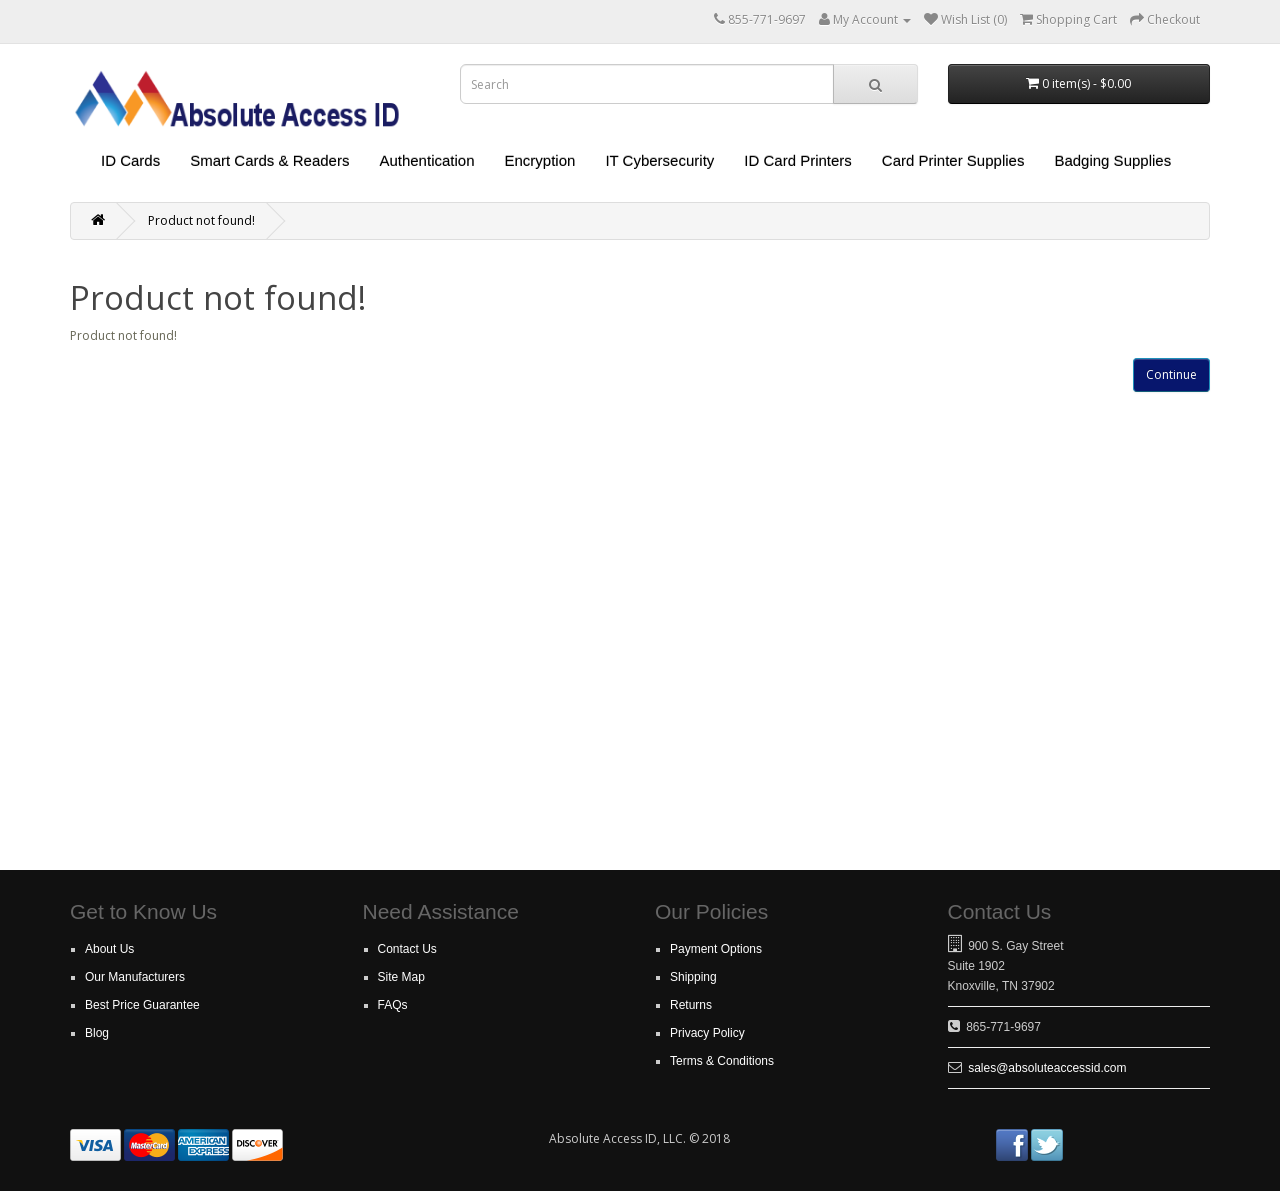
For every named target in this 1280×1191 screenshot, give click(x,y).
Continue (1171, 374)
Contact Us (407, 949)
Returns (691, 1005)
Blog (97, 1033)
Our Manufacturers (135, 977)
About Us (109, 949)
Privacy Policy (707, 1033)
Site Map (401, 977)
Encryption (540, 160)
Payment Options (716, 949)
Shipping (693, 977)
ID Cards (130, 160)
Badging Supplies (1112, 160)
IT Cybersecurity (659, 160)
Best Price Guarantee (142, 1005)
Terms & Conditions (722, 1061)
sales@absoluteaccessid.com (1047, 1068)
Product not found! (201, 220)
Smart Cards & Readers (269, 160)
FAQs (393, 1005)
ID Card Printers (798, 160)
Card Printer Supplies (953, 160)
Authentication (426, 160)
